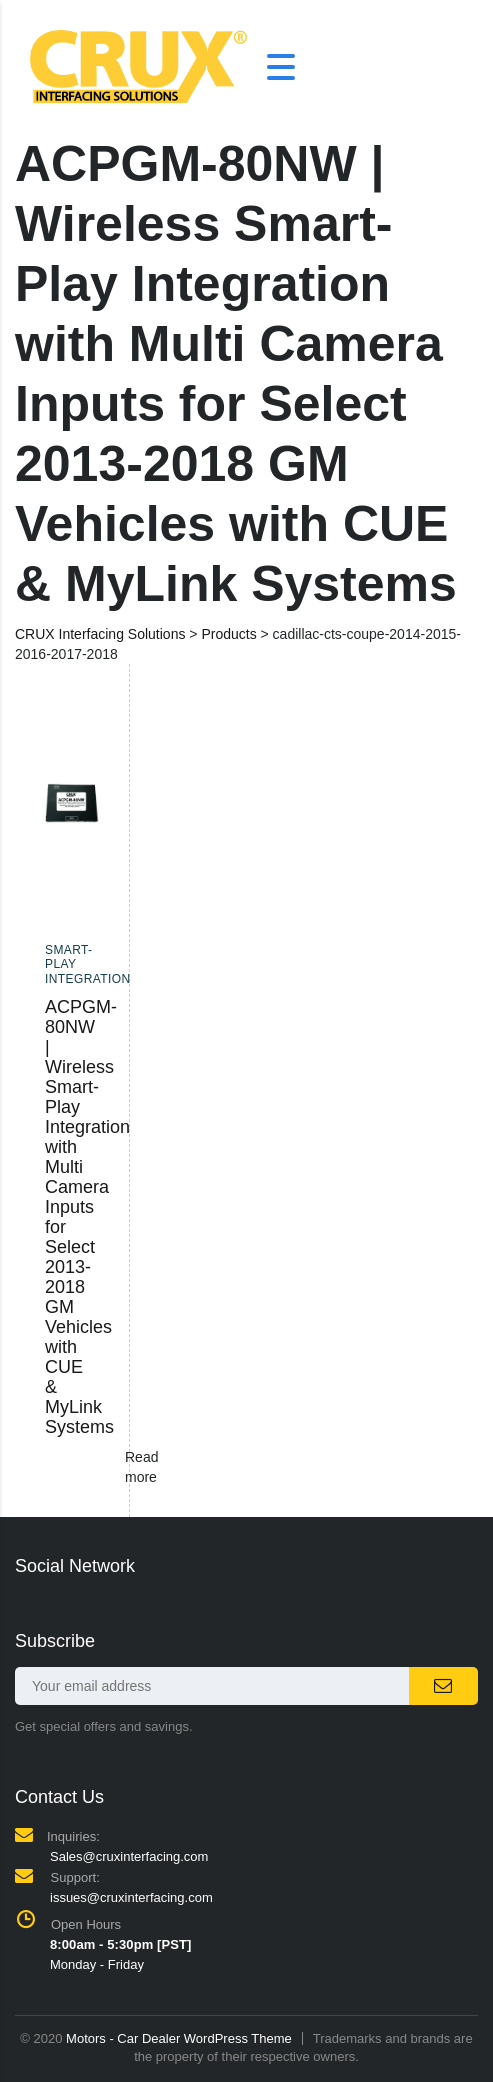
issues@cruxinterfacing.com (131, 1897)
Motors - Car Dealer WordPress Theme (179, 2038)
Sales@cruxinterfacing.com (129, 1856)
